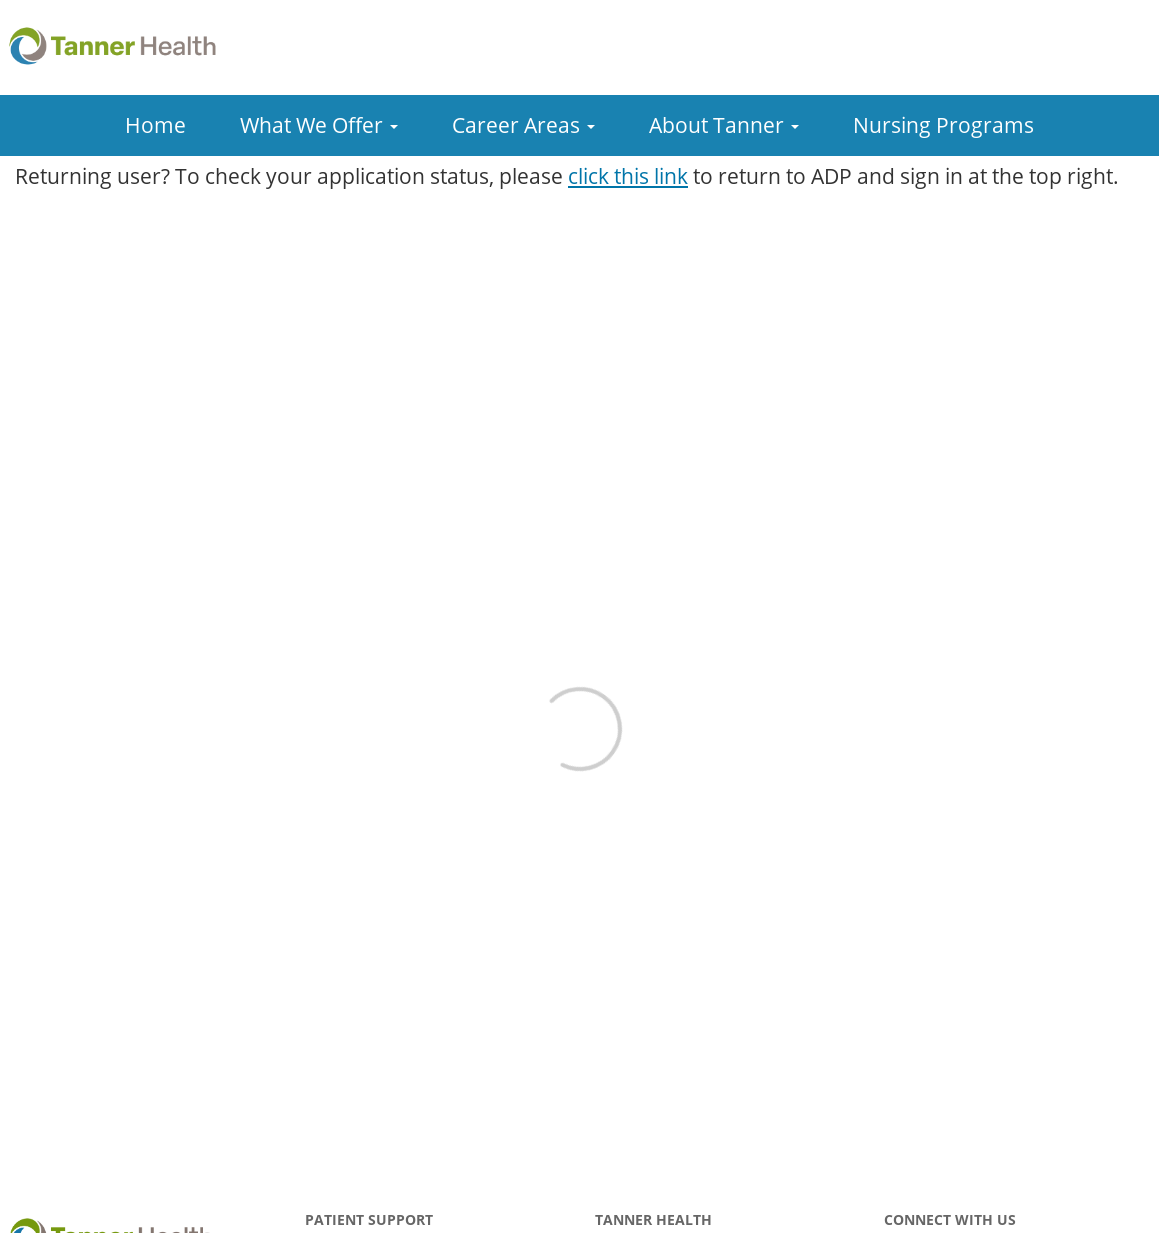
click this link (628, 176)
